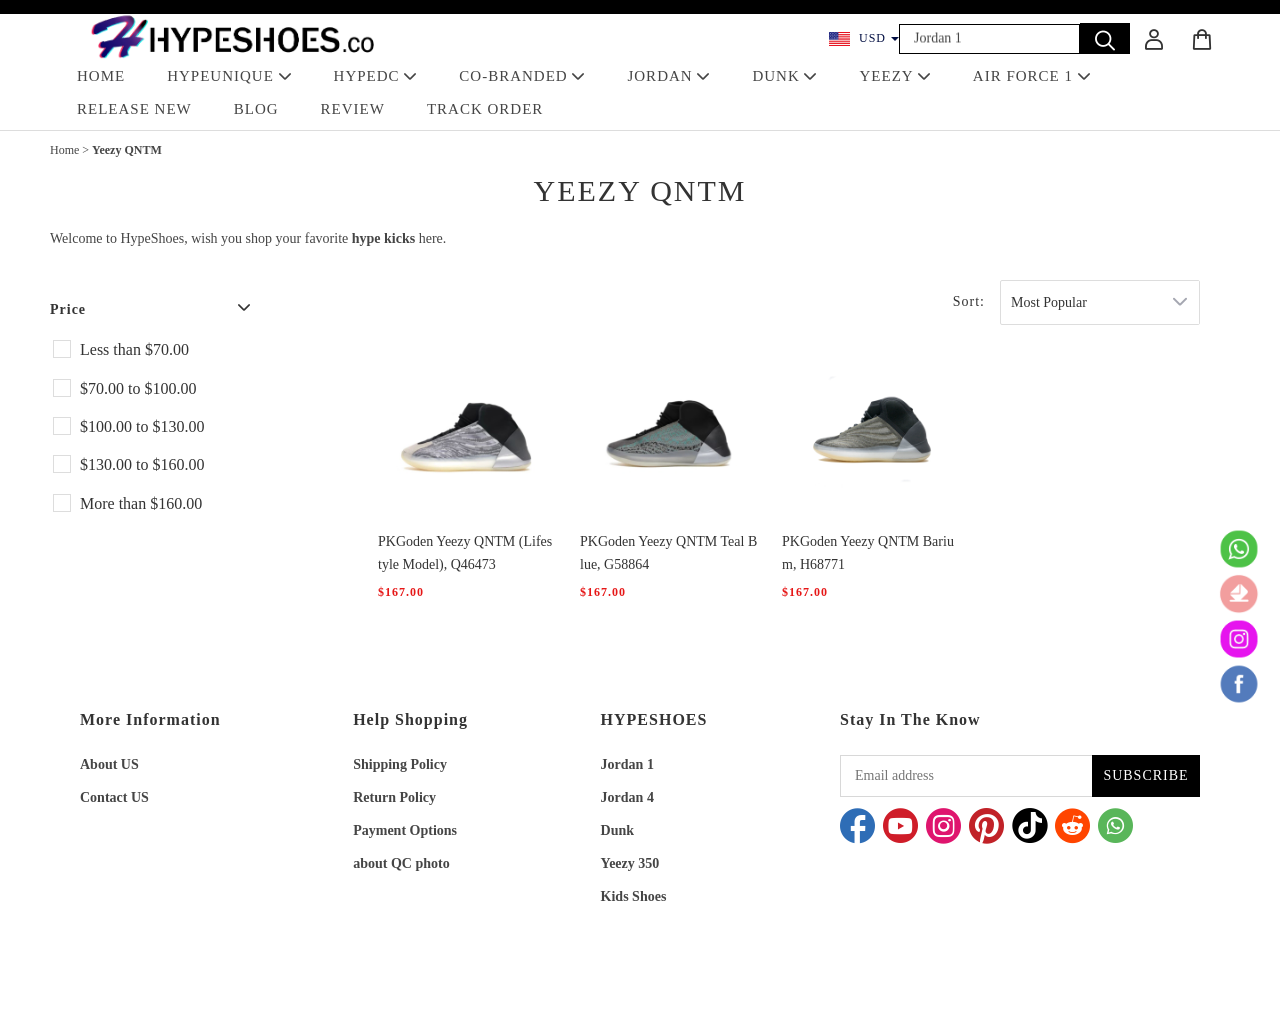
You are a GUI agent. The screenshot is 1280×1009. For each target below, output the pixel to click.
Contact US (114, 797)
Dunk (617, 830)
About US (109, 764)
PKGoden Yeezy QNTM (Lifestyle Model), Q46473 (465, 553)
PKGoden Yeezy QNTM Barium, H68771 (868, 553)
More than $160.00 (141, 503)
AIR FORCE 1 (1032, 76)
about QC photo (401, 863)
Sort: (969, 301)
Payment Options (405, 830)
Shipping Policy (400, 764)
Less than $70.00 (134, 349)
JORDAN (668, 76)
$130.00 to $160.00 (142, 464)
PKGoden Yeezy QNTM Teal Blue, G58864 (668, 553)
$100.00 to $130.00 (142, 426)
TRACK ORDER (485, 109)
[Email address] (966, 776)
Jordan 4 (627, 797)
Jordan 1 (627, 764)
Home (64, 150)
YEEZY (894, 76)
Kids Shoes (634, 896)
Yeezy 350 (630, 863)
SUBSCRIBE (1145, 775)
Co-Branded (522, 76)
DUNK (784, 76)
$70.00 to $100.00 (138, 388)
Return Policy (394, 797)
